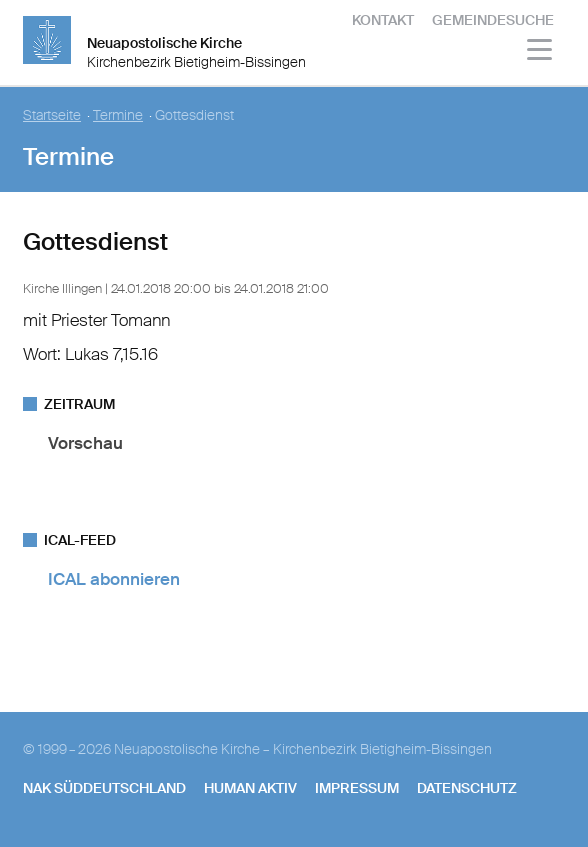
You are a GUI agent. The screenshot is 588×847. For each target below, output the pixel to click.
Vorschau (85, 443)
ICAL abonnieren (114, 579)
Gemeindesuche (493, 20)
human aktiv (250, 788)
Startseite (52, 115)
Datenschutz (467, 788)
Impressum (357, 788)
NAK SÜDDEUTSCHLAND (104, 788)
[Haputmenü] (540, 52)
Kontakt (383, 20)
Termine (118, 115)
